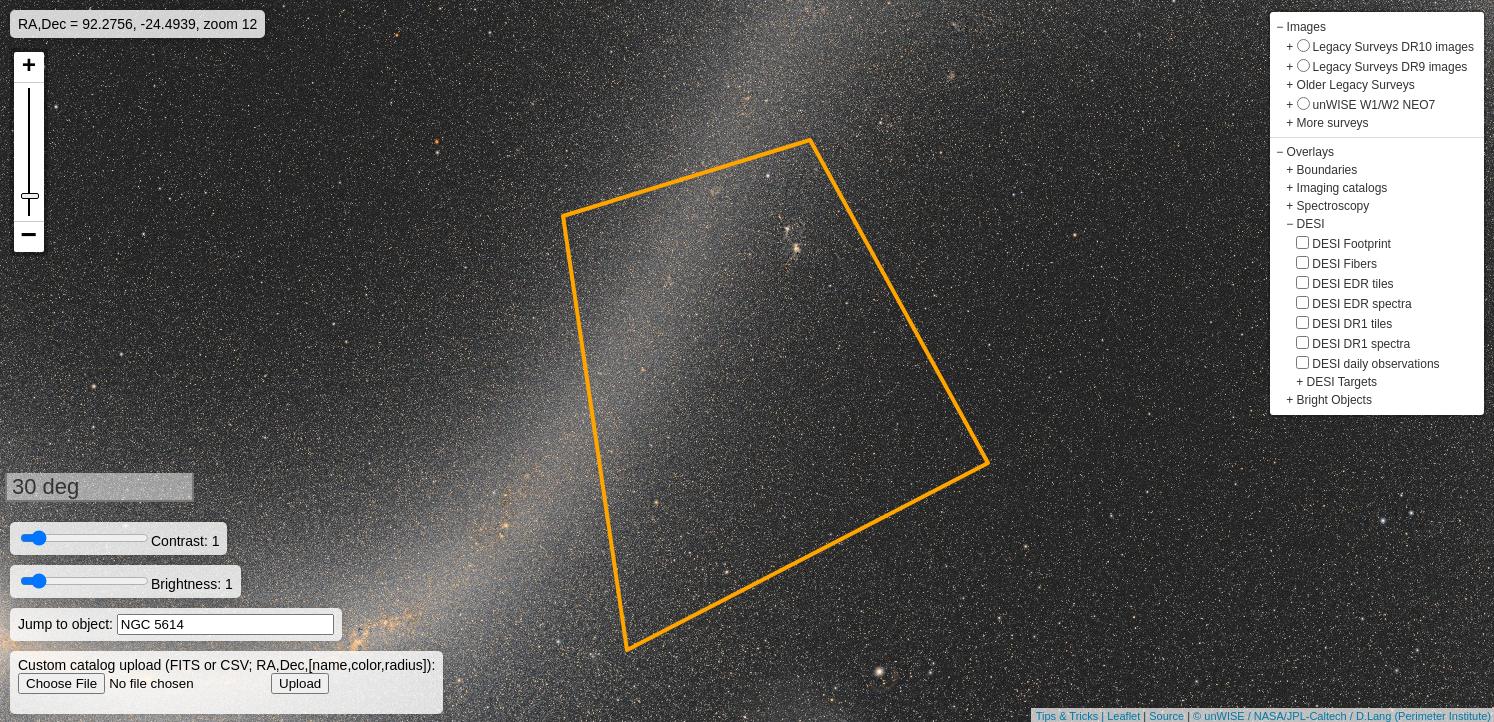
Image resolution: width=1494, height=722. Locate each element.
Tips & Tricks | (1072, 716)
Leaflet (1123, 716)
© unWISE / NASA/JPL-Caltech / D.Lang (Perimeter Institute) (1342, 716)
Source (1166, 716)
